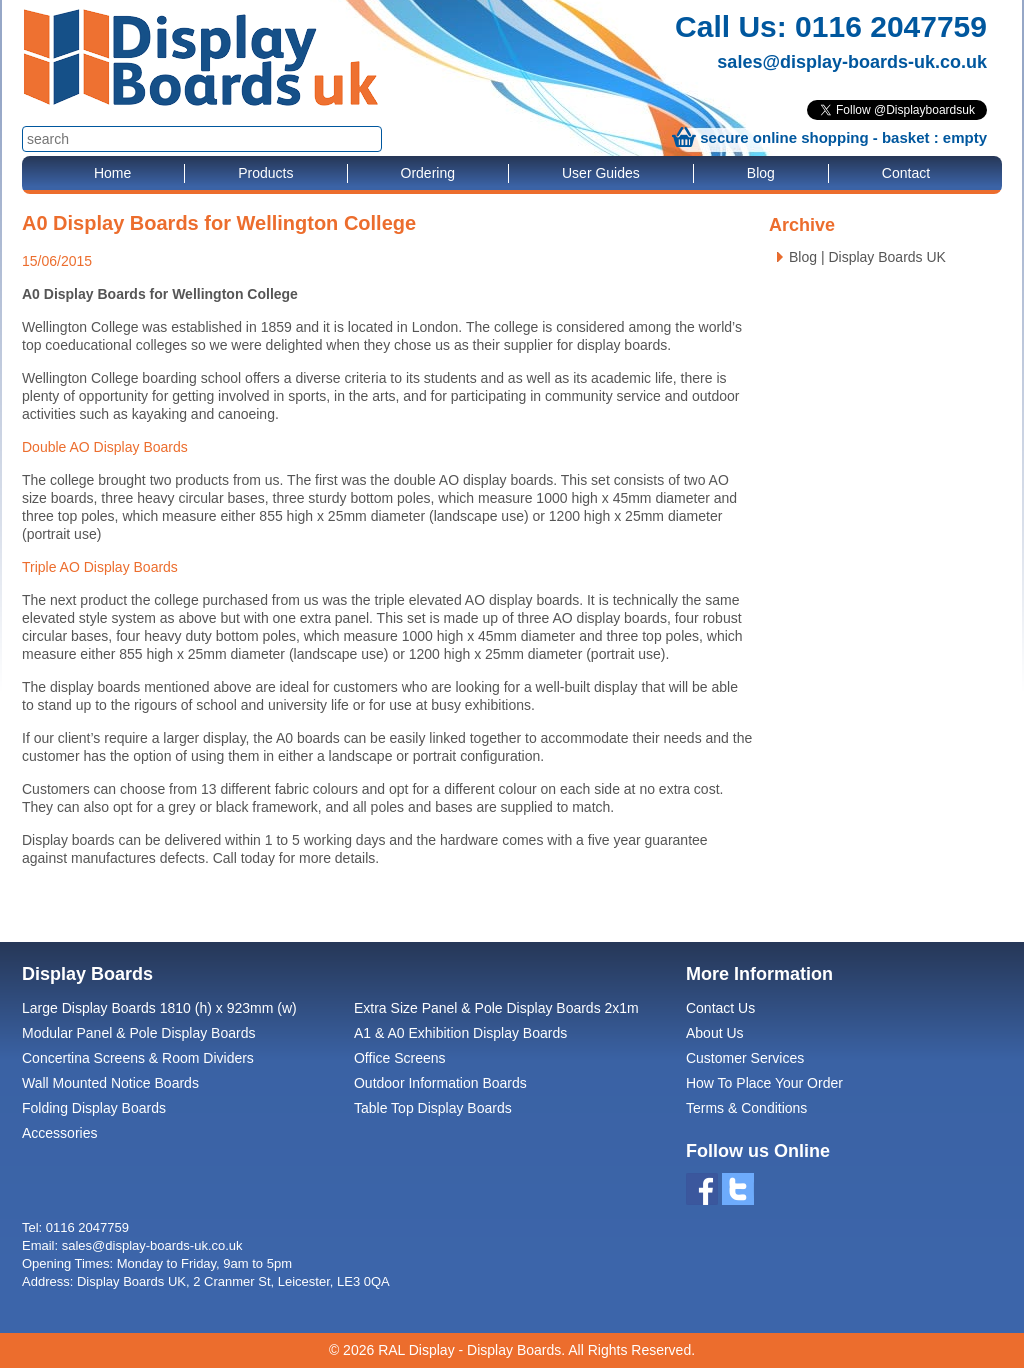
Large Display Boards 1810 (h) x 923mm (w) (159, 1008)
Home (112, 173)
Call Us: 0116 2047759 (831, 26)
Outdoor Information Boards (440, 1083)
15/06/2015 (57, 261)
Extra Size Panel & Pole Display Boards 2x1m (496, 1008)
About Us (715, 1033)
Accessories (59, 1133)
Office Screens (400, 1058)
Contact (906, 173)
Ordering (428, 173)
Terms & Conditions (746, 1108)
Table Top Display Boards (433, 1108)
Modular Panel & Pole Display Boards (138, 1033)
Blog (761, 173)
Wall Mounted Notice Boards (110, 1083)
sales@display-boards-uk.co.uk (852, 62)
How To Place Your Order (764, 1083)
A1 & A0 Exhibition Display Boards (460, 1033)
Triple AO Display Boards (100, 567)
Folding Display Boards (94, 1108)
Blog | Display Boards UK (867, 257)
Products (265, 173)
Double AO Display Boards (105, 447)
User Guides (601, 173)
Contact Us (720, 1008)
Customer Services (745, 1058)
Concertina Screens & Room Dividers (138, 1058)
